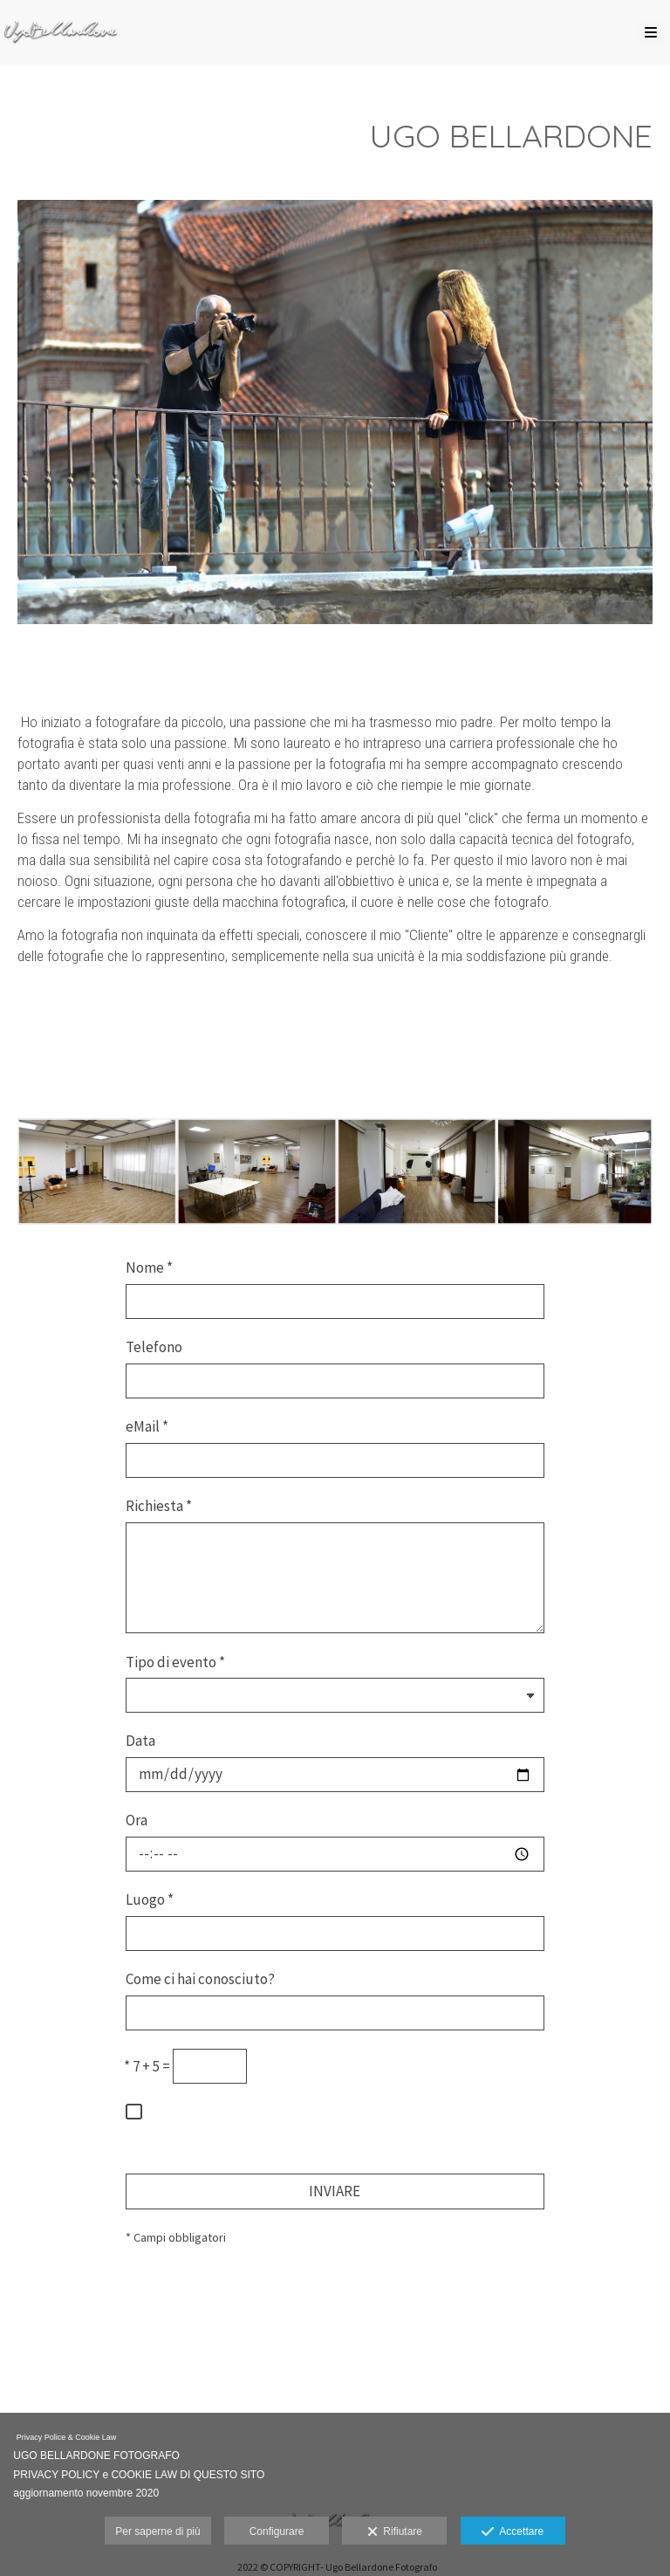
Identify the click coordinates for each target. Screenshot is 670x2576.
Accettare (513, 2532)
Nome (149, 1267)
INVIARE (334, 2191)
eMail (147, 1426)
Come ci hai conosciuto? (200, 1979)
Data (140, 1740)
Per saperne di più (157, 2531)
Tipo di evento (175, 1662)
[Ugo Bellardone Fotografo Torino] (61, 32)
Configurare (277, 2531)
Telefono (154, 1347)
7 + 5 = (147, 2066)
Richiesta (159, 1505)
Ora (136, 1820)
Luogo (150, 1899)
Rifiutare (394, 2532)
